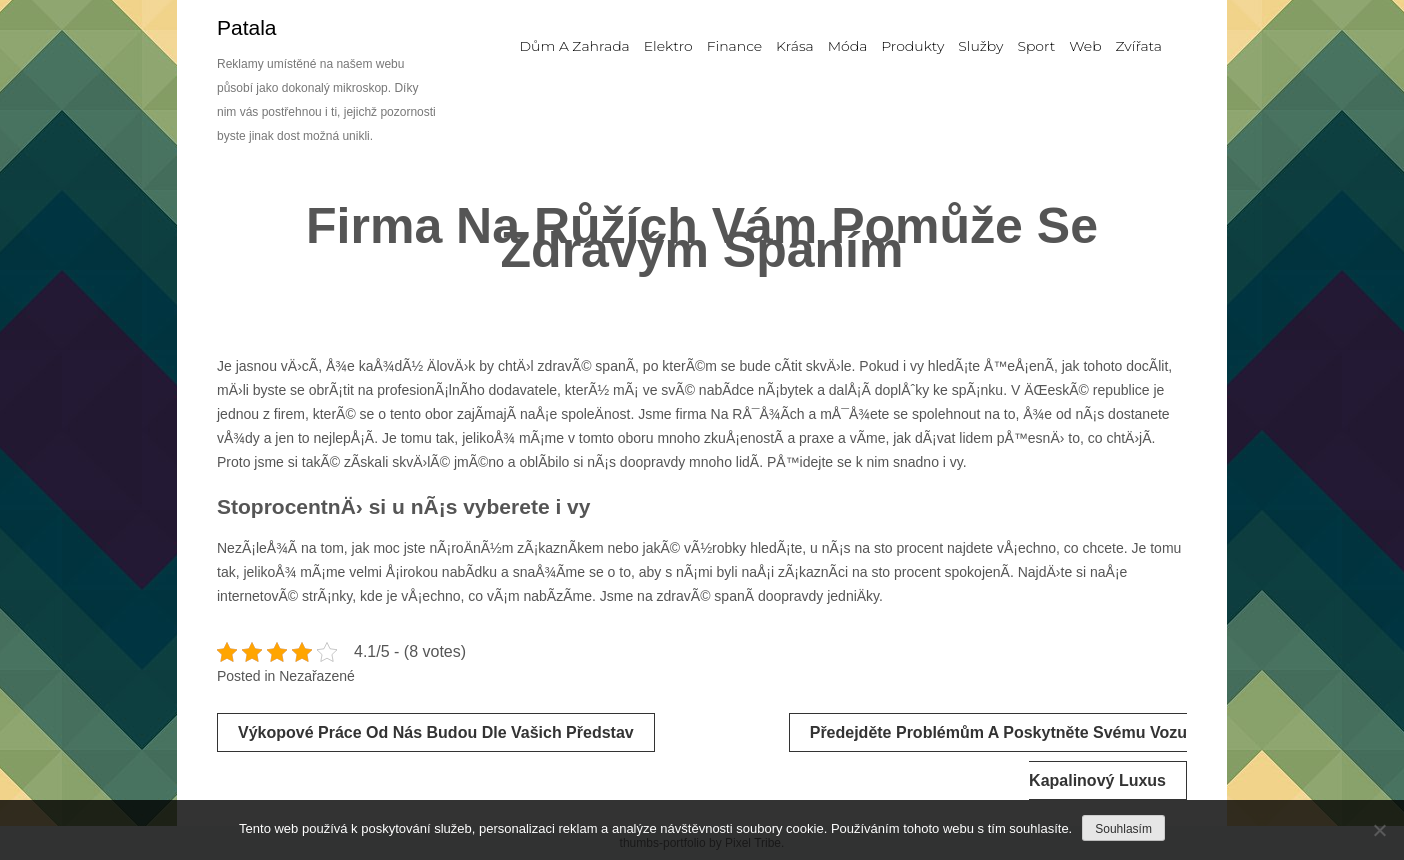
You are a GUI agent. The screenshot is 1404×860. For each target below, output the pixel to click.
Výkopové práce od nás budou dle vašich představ (436, 732)
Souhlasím (1123, 829)
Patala (247, 27)
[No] (1379, 830)
